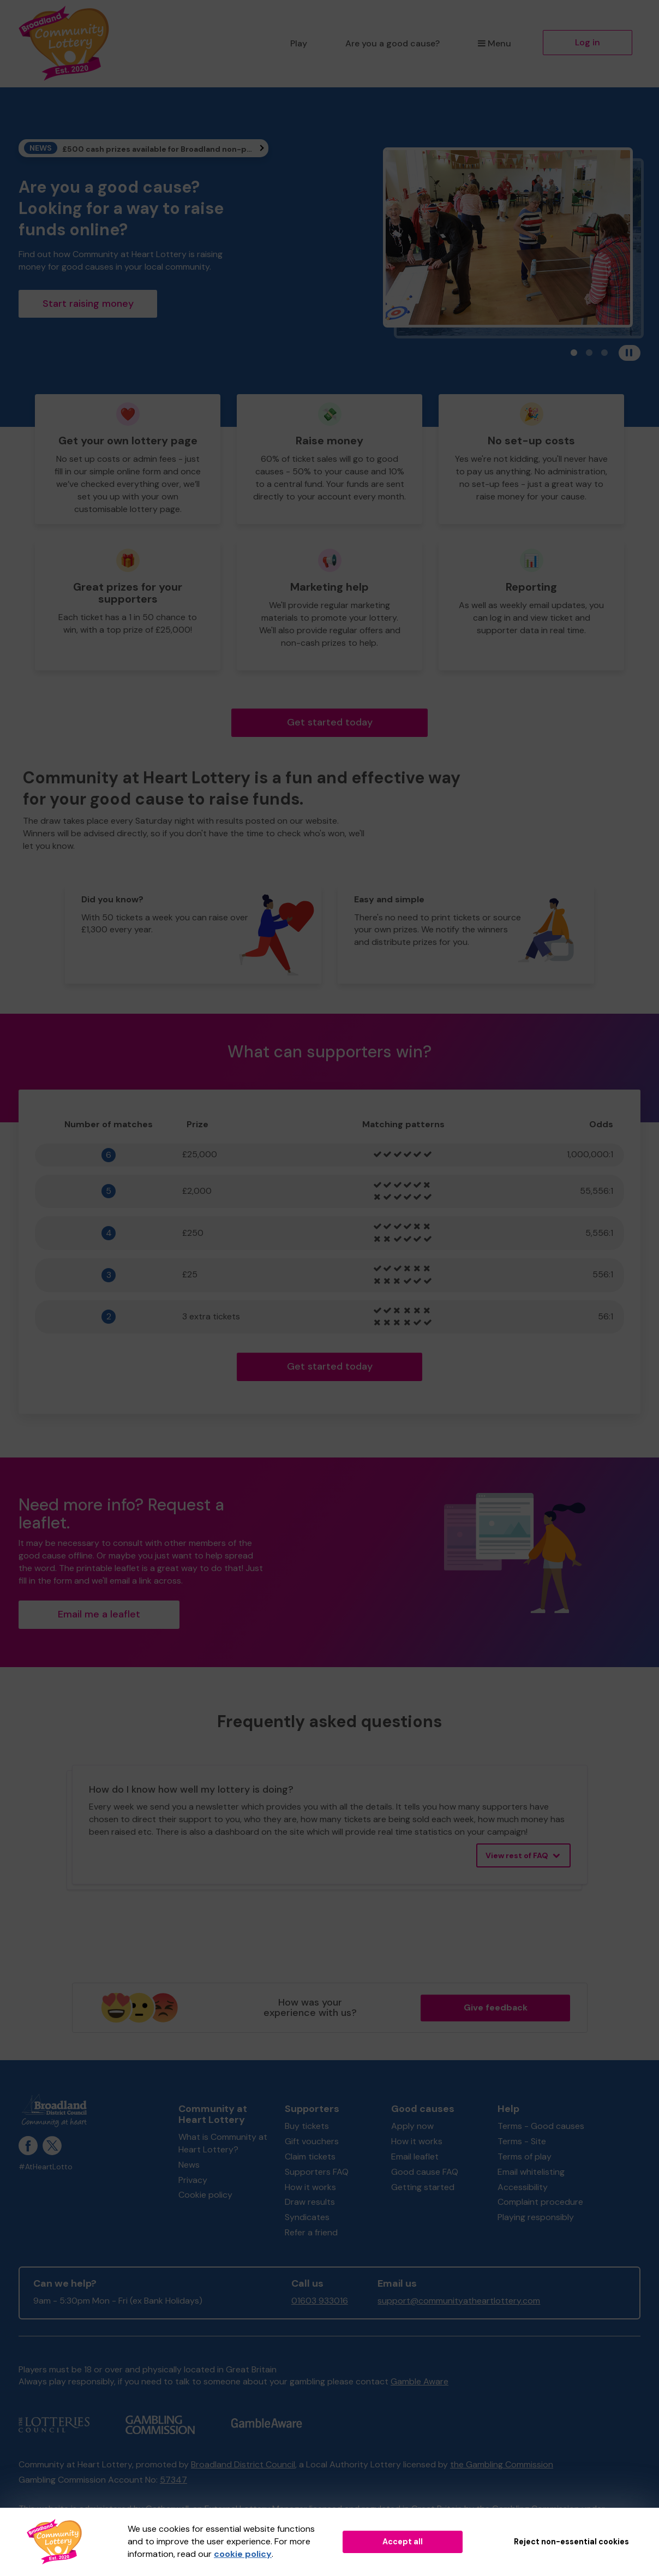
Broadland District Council (243, 2464)
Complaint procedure (540, 2202)
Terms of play (525, 2156)
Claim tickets (310, 2156)
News (189, 2164)
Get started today (330, 722)
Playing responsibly (536, 2217)
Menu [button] (494, 43)
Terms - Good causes (541, 2126)
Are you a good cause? (392, 43)
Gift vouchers (312, 2141)
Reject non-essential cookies (571, 2542)
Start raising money (88, 303)
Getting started (422, 2187)
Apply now (412, 2126)
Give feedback (496, 2007)
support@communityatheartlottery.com (459, 2300)
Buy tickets (307, 2126)
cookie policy (243, 2554)
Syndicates (307, 2217)
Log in (587, 42)
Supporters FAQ (317, 2172)
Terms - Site (522, 2141)
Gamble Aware (419, 2381)
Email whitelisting (531, 2172)
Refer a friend (311, 2232)
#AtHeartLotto (46, 2167)
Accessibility (523, 2187)
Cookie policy (205, 2194)
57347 (173, 2479)
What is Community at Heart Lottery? (222, 2143)
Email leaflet (415, 2156)
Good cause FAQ (424, 2172)
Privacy (192, 2180)
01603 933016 (319, 2300)
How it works (310, 2187)
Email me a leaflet (99, 1614)
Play (298, 43)
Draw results (310, 2202)
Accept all (402, 2542)
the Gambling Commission (501, 2464)
